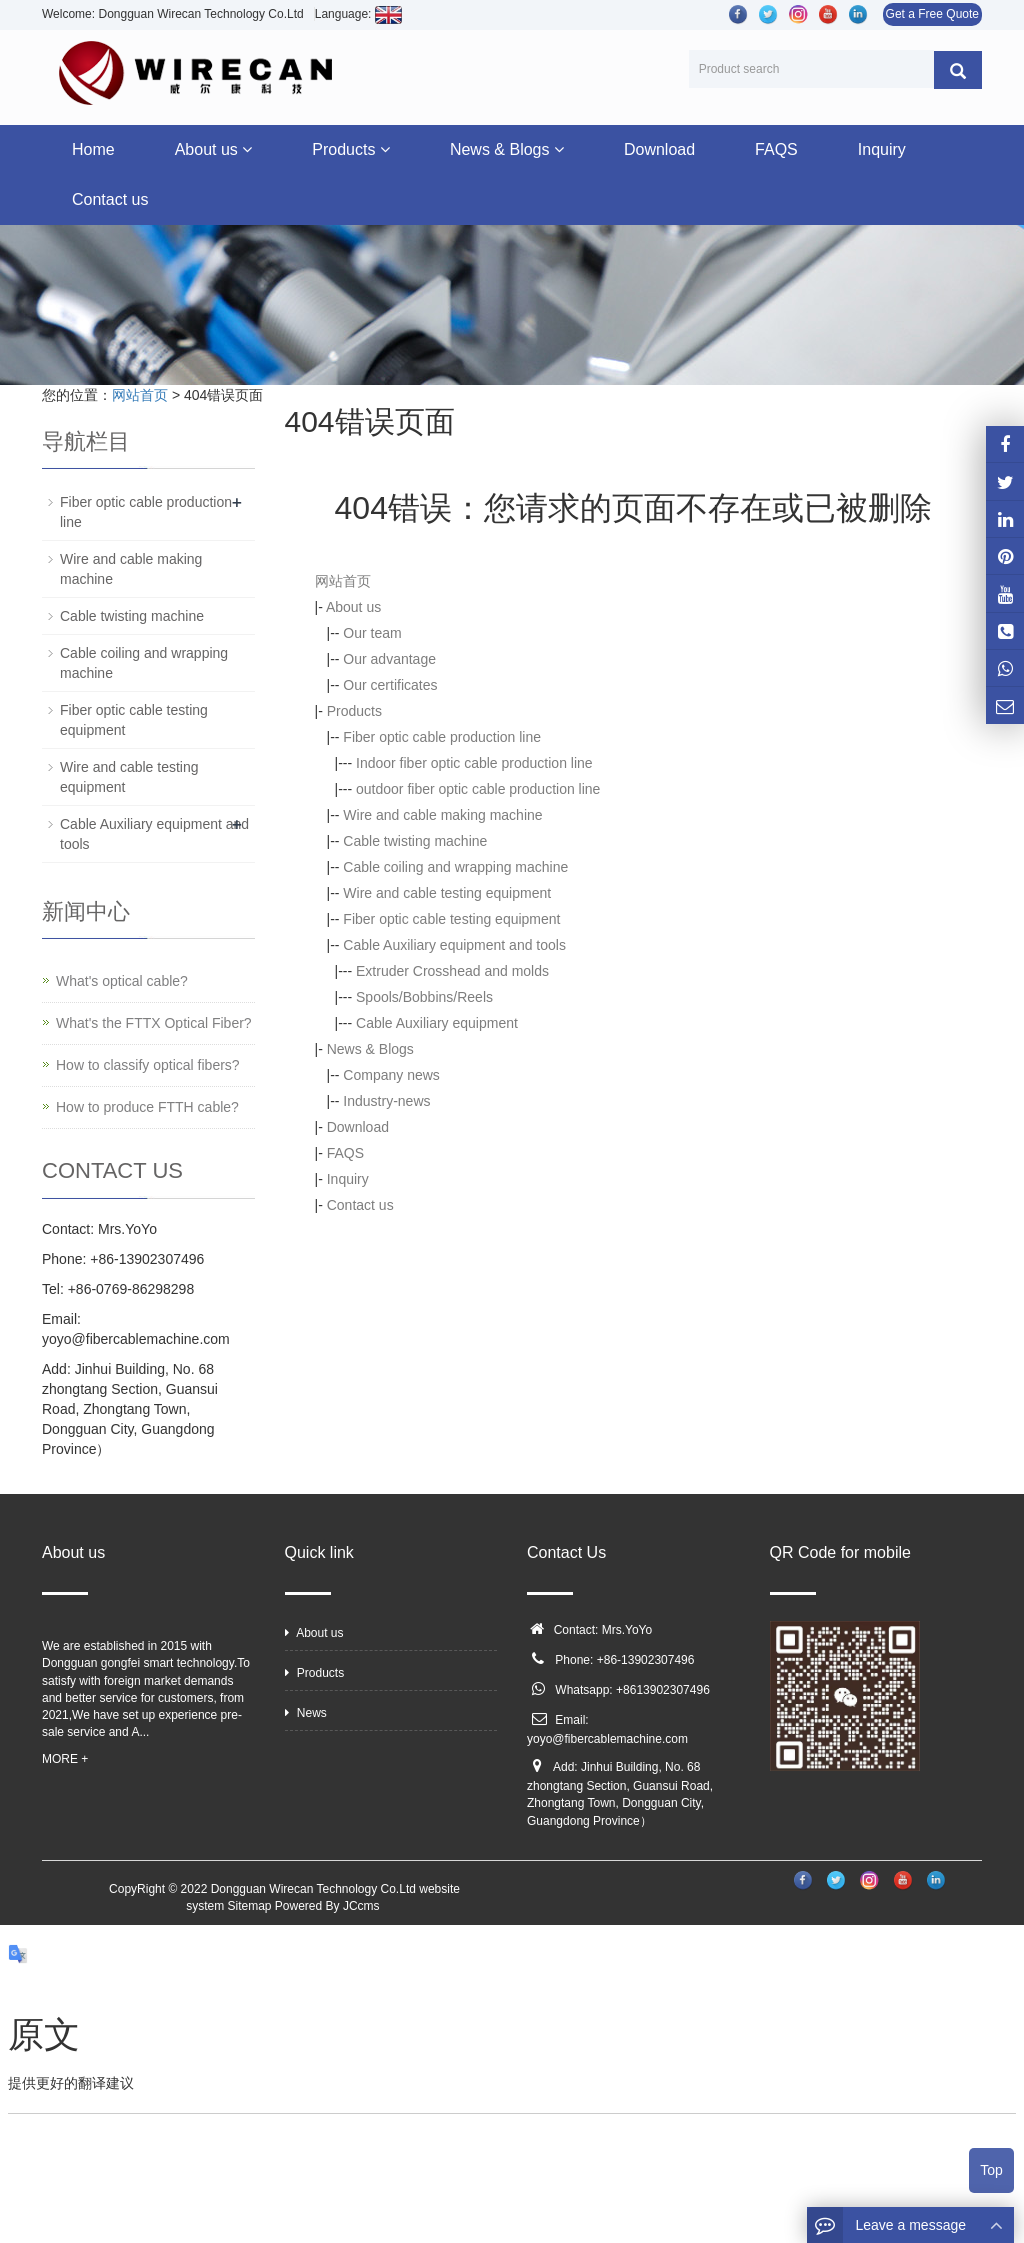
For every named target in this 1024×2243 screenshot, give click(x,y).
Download (659, 149)
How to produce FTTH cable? (147, 1107)
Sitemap (249, 1906)
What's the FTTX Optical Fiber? (154, 1023)
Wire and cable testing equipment (447, 893)
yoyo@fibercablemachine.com (607, 1739)
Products (351, 149)
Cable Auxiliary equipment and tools (454, 945)
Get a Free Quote (932, 14)
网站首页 (140, 395)
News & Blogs (507, 149)
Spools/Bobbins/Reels (424, 997)
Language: (358, 14)
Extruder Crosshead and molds (452, 971)
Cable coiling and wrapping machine (455, 867)
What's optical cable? (122, 981)
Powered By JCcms (329, 1906)
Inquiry (882, 149)
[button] (247, 149)
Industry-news (386, 1101)
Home (93, 149)
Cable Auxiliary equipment (437, 1023)
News (306, 1713)
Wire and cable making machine (442, 815)
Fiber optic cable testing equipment (451, 919)
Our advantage (389, 659)
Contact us (110, 199)
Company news (391, 1075)
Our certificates (390, 685)
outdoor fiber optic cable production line (478, 789)
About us (214, 149)
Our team (372, 633)
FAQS (776, 149)
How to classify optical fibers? (148, 1065)
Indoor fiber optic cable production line (474, 763)
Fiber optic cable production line (442, 737)
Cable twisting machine (415, 841)
